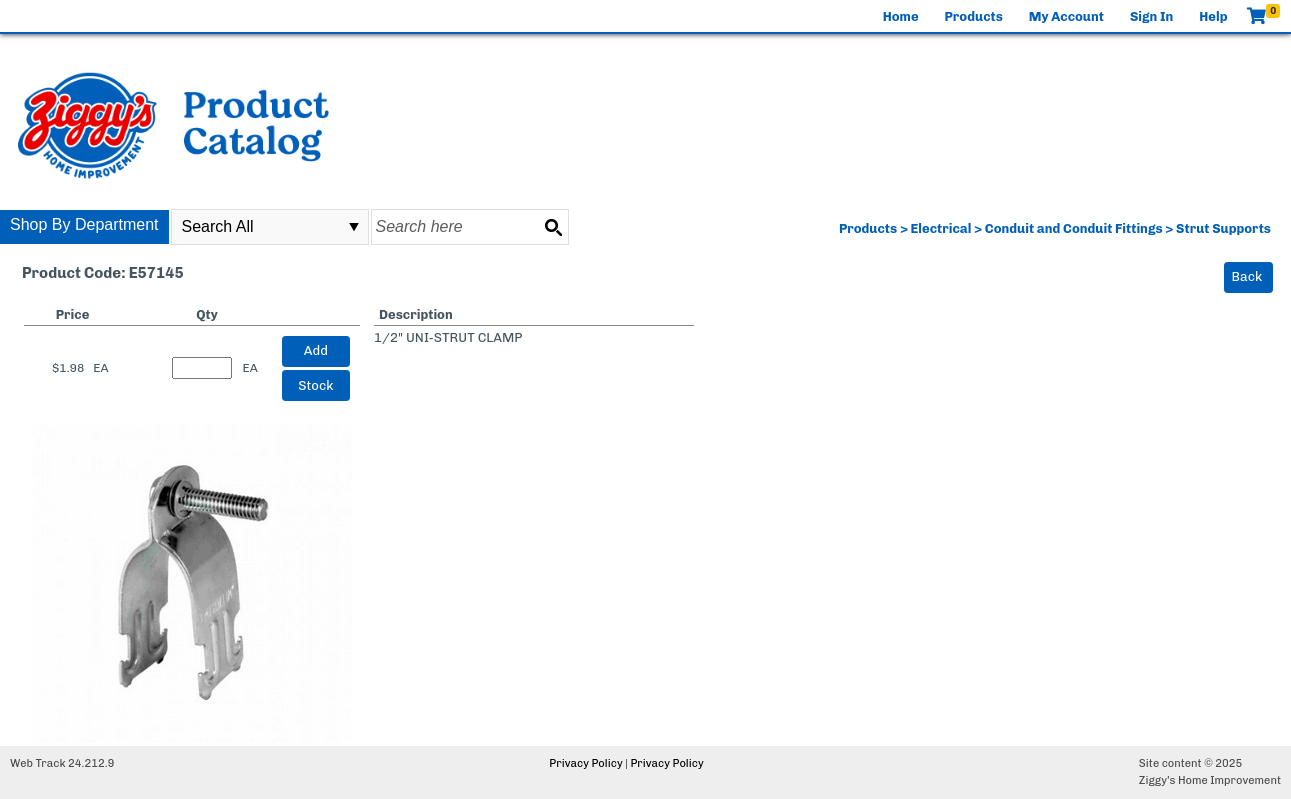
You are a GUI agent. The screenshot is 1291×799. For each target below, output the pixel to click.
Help (1213, 16)
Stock (315, 385)
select (354, 227)
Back (1247, 276)
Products (974, 16)
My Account (1066, 16)
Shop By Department (84, 224)
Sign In (1151, 16)
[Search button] (553, 227)
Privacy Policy (585, 763)
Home (901, 16)
